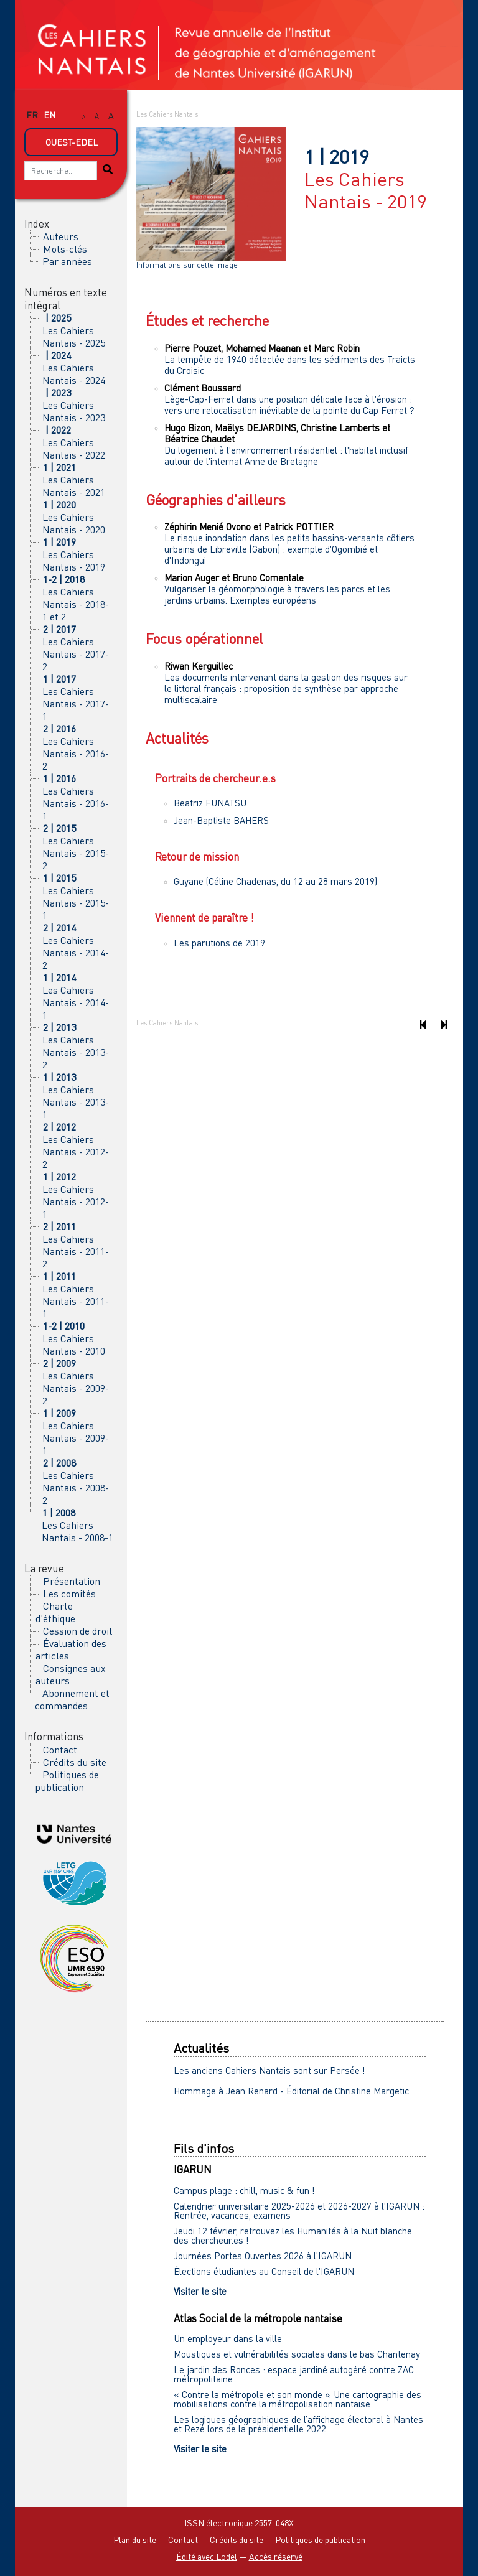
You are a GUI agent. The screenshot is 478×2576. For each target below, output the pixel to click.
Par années (67, 261)
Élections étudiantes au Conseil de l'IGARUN (264, 2271)
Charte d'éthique (55, 1612)
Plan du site (134, 2539)
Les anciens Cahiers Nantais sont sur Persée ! (269, 2070)
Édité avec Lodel (206, 2556)
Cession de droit (78, 1631)
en (49, 115)
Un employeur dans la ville (228, 2338)
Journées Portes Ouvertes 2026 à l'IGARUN (263, 2255)
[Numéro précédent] (423, 1025)
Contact (60, 1749)
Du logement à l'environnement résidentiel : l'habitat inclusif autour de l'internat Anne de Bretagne (286, 455)
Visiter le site (200, 2291)
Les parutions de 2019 (219, 942)
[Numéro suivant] (443, 1025)
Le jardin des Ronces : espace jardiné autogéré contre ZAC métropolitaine (294, 2374)
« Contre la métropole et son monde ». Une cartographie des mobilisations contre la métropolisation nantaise (297, 2399)
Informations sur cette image (187, 264)
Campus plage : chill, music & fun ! (244, 2190)
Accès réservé (275, 2556)
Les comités (69, 1593)
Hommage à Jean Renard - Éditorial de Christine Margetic (291, 2090)
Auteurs (60, 236)
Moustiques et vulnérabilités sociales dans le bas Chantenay (297, 2353)
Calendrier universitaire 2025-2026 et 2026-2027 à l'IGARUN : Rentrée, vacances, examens (299, 2210)
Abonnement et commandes (72, 1699)
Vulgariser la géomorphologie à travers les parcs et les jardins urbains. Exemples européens (277, 594)
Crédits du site (74, 1762)
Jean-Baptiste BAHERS (221, 820)
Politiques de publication (67, 1780)
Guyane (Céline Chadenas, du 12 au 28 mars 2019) (275, 881)
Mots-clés (65, 249)
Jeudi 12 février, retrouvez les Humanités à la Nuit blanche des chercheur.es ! (293, 2235)
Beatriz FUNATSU (210, 802)
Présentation (71, 1581)
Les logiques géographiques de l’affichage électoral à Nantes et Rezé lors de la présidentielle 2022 (298, 2424)
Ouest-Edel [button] (71, 142)
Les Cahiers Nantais (167, 114)
